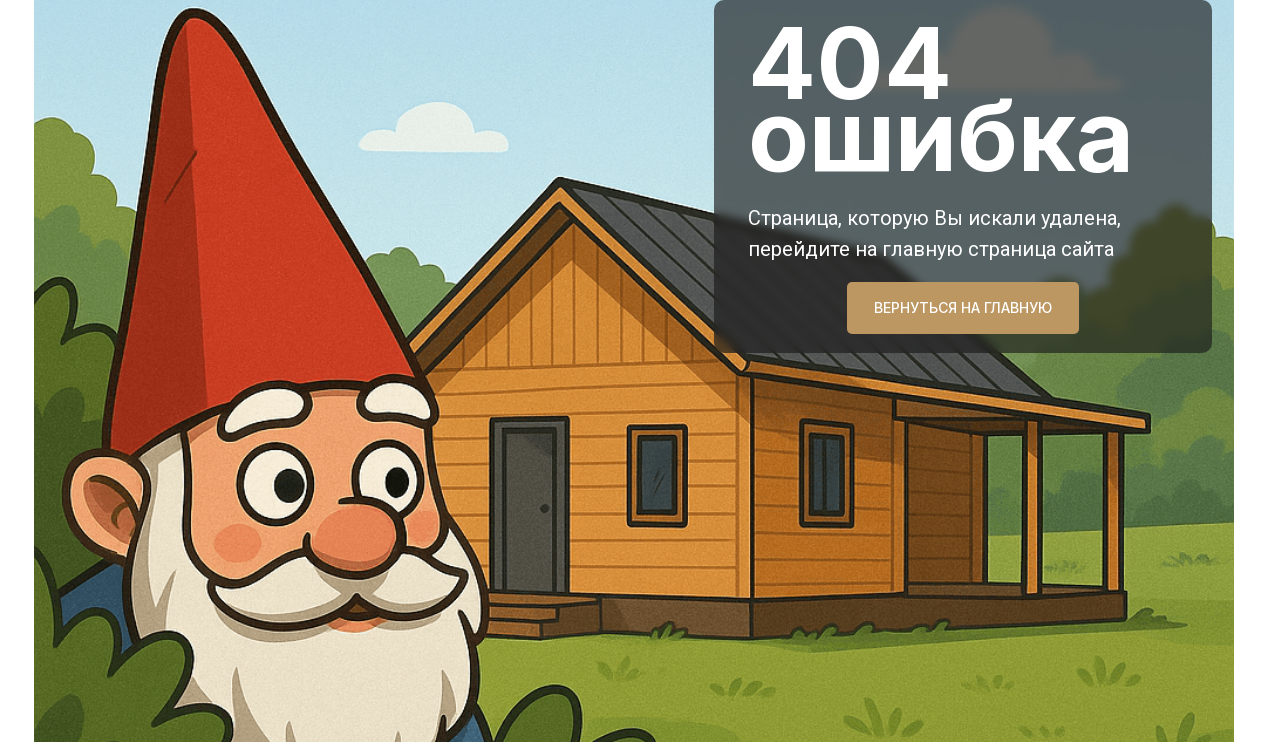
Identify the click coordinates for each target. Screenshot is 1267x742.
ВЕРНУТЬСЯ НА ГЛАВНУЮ (963, 307)
